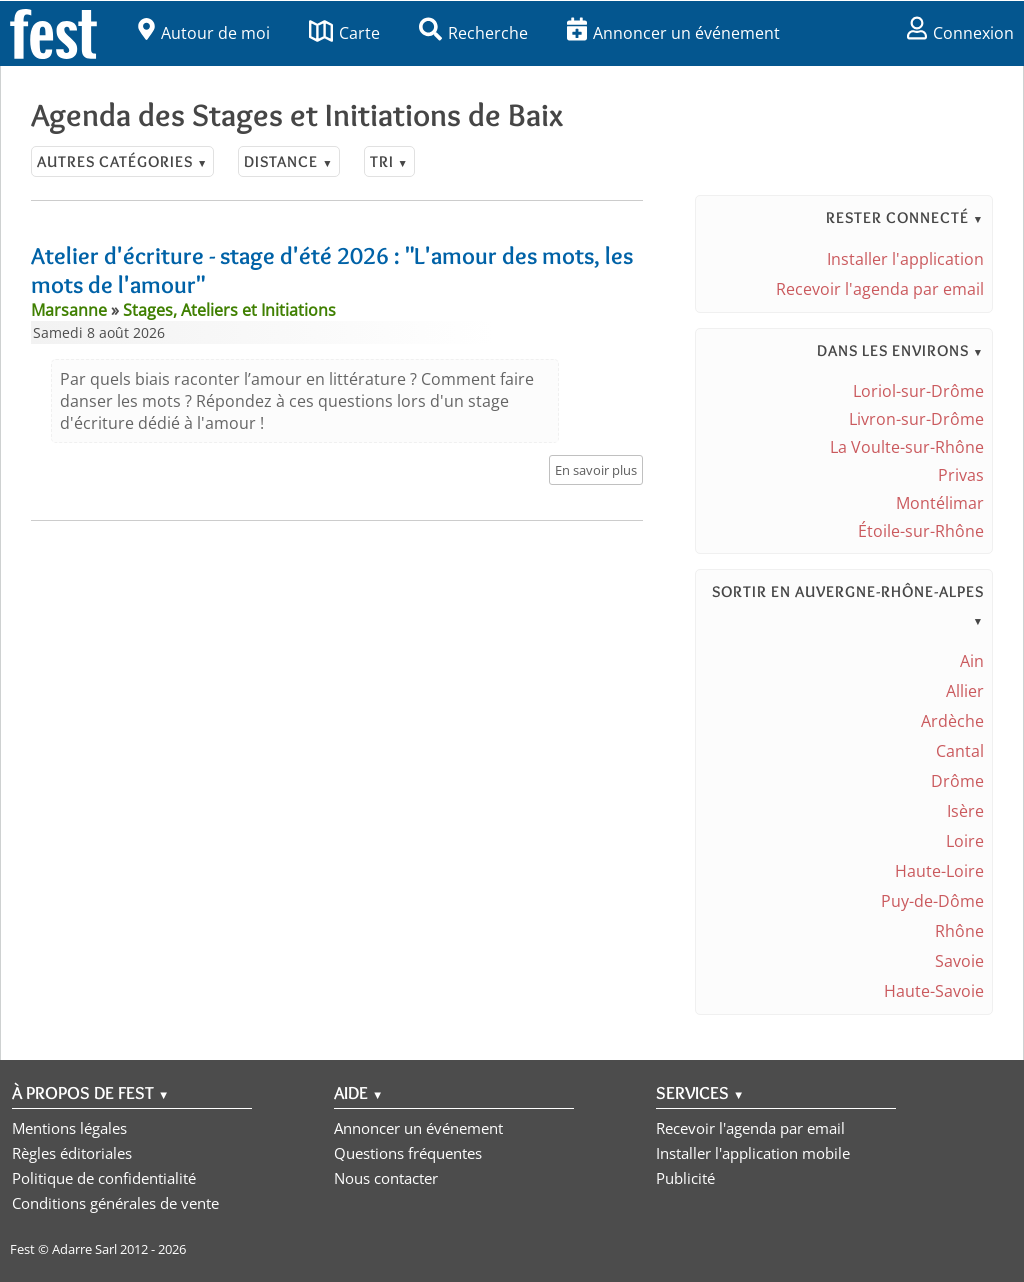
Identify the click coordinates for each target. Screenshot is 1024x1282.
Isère (965, 811)
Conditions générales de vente (115, 1203)
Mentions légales (69, 1128)
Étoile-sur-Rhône (921, 531)
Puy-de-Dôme (932, 901)
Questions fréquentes (408, 1153)
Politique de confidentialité (104, 1178)
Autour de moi (204, 33)
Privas (961, 475)
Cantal (960, 751)
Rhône (959, 931)
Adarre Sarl (84, 1249)
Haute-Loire (939, 871)
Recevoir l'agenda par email (880, 289)
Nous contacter (386, 1178)
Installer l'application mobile (753, 1153)
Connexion (960, 33)
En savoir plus (596, 470)
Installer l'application (905, 259)
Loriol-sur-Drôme (918, 391)
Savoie (959, 961)
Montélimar (940, 503)
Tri (389, 161)
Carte (344, 33)
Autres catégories (122, 161)
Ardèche (952, 721)
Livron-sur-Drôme (916, 419)
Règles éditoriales (72, 1153)
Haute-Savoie (934, 991)
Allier (965, 691)
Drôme (957, 781)
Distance (288, 161)
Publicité (685, 1178)
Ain (972, 661)
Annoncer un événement (673, 33)
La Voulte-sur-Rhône (907, 447)
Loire (965, 841)
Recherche (473, 33)
